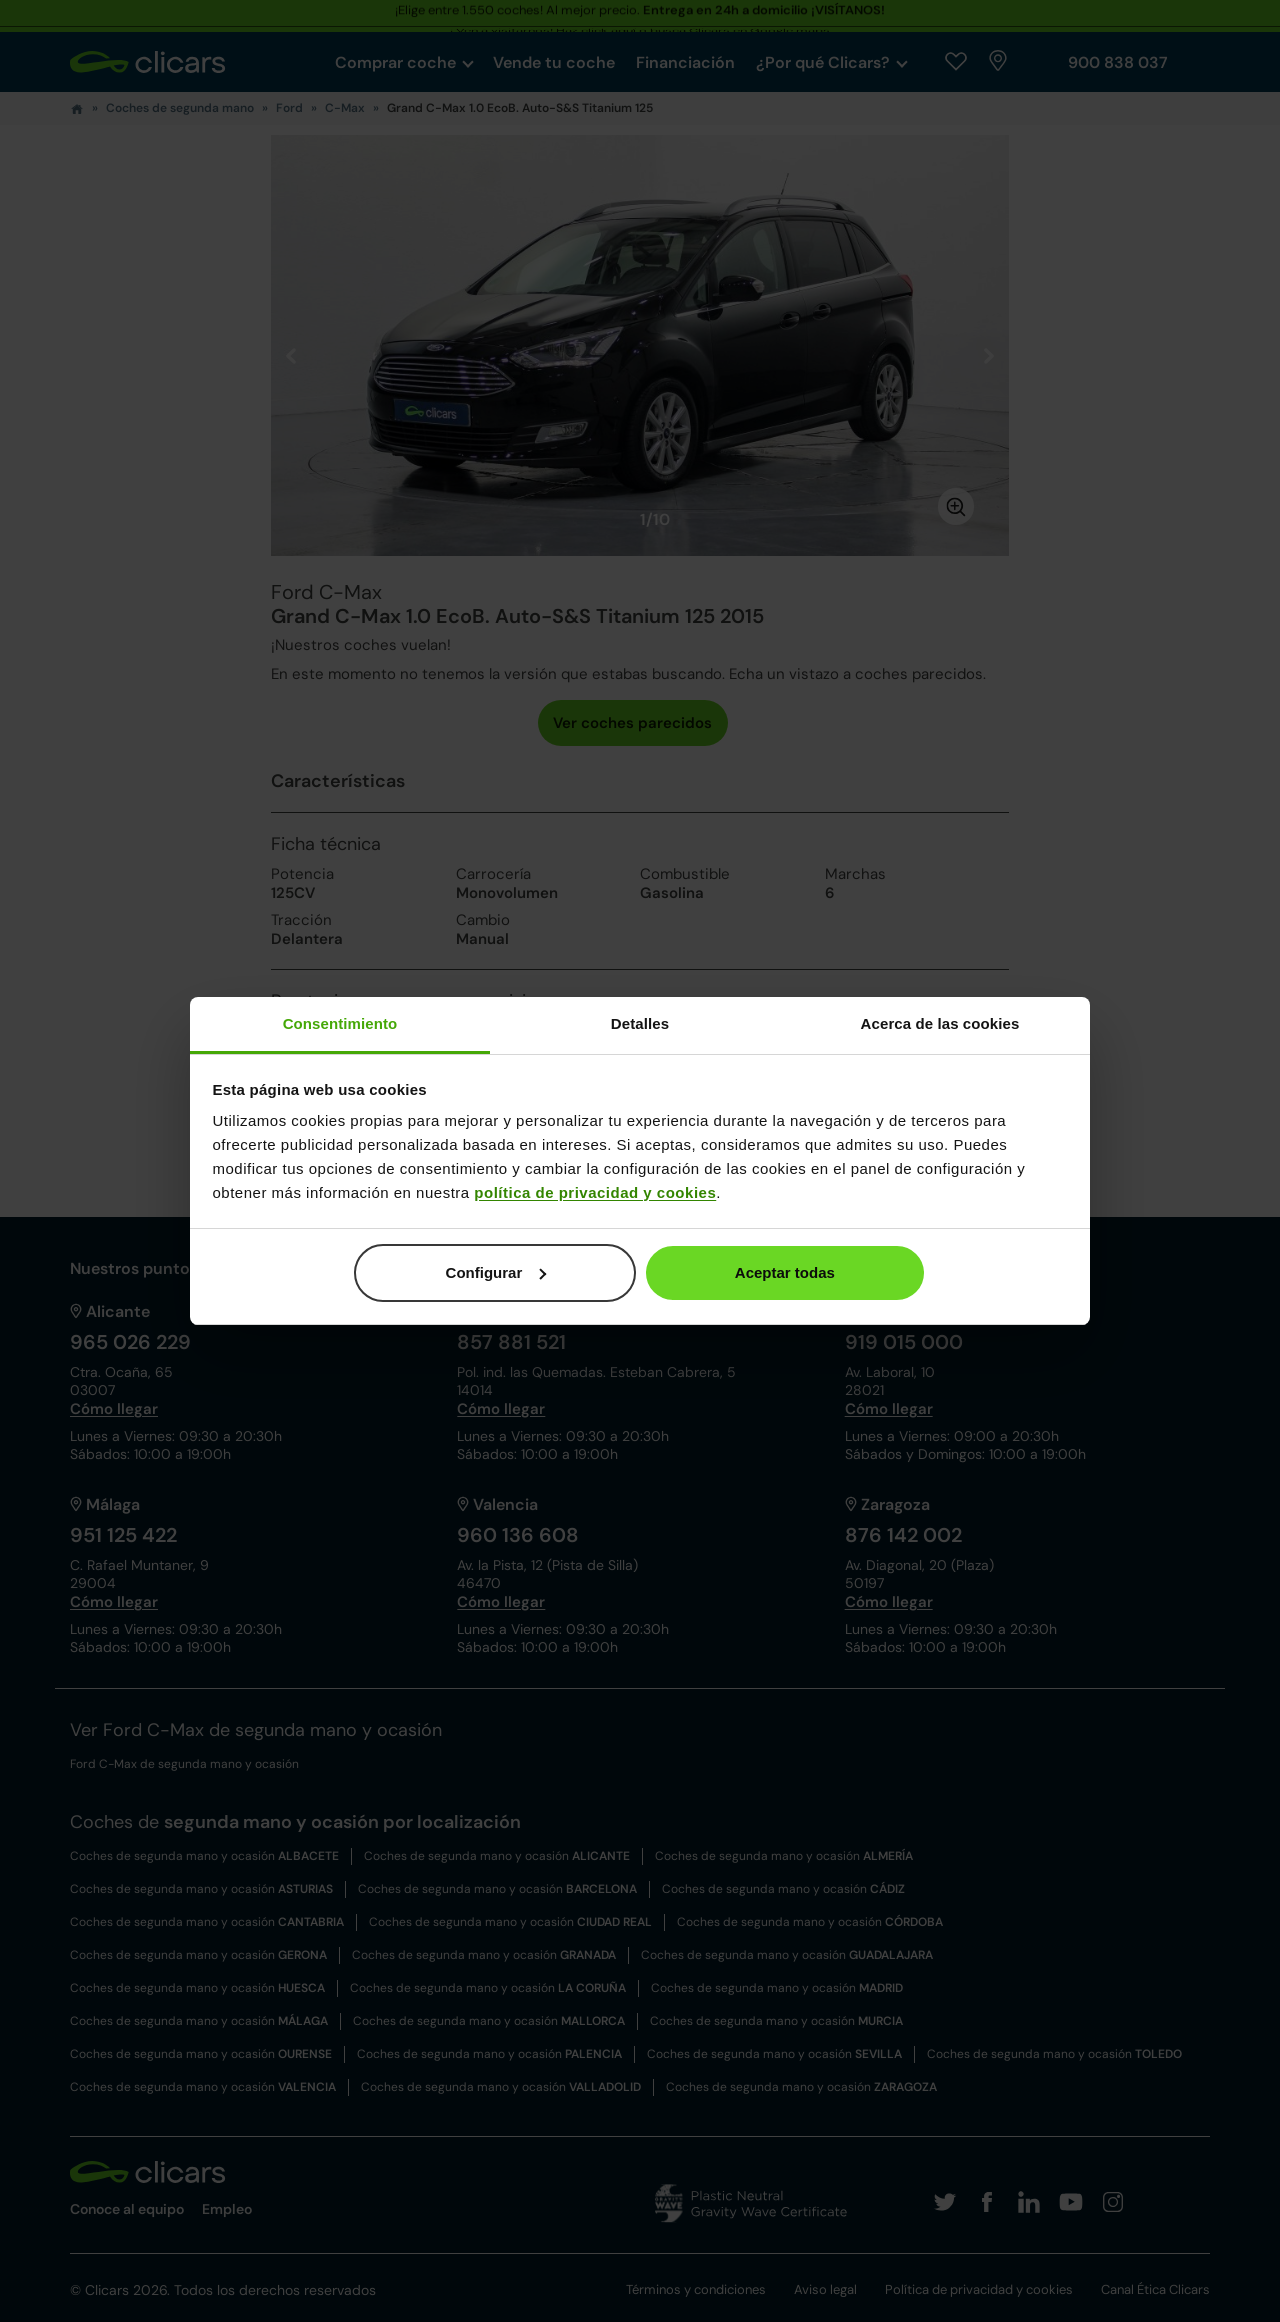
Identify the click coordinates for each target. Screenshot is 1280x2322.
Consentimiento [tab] (340, 1023)
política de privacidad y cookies (595, 1192)
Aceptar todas (785, 1272)
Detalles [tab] (640, 1023)
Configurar (496, 1272)
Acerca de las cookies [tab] (940, 1023)
